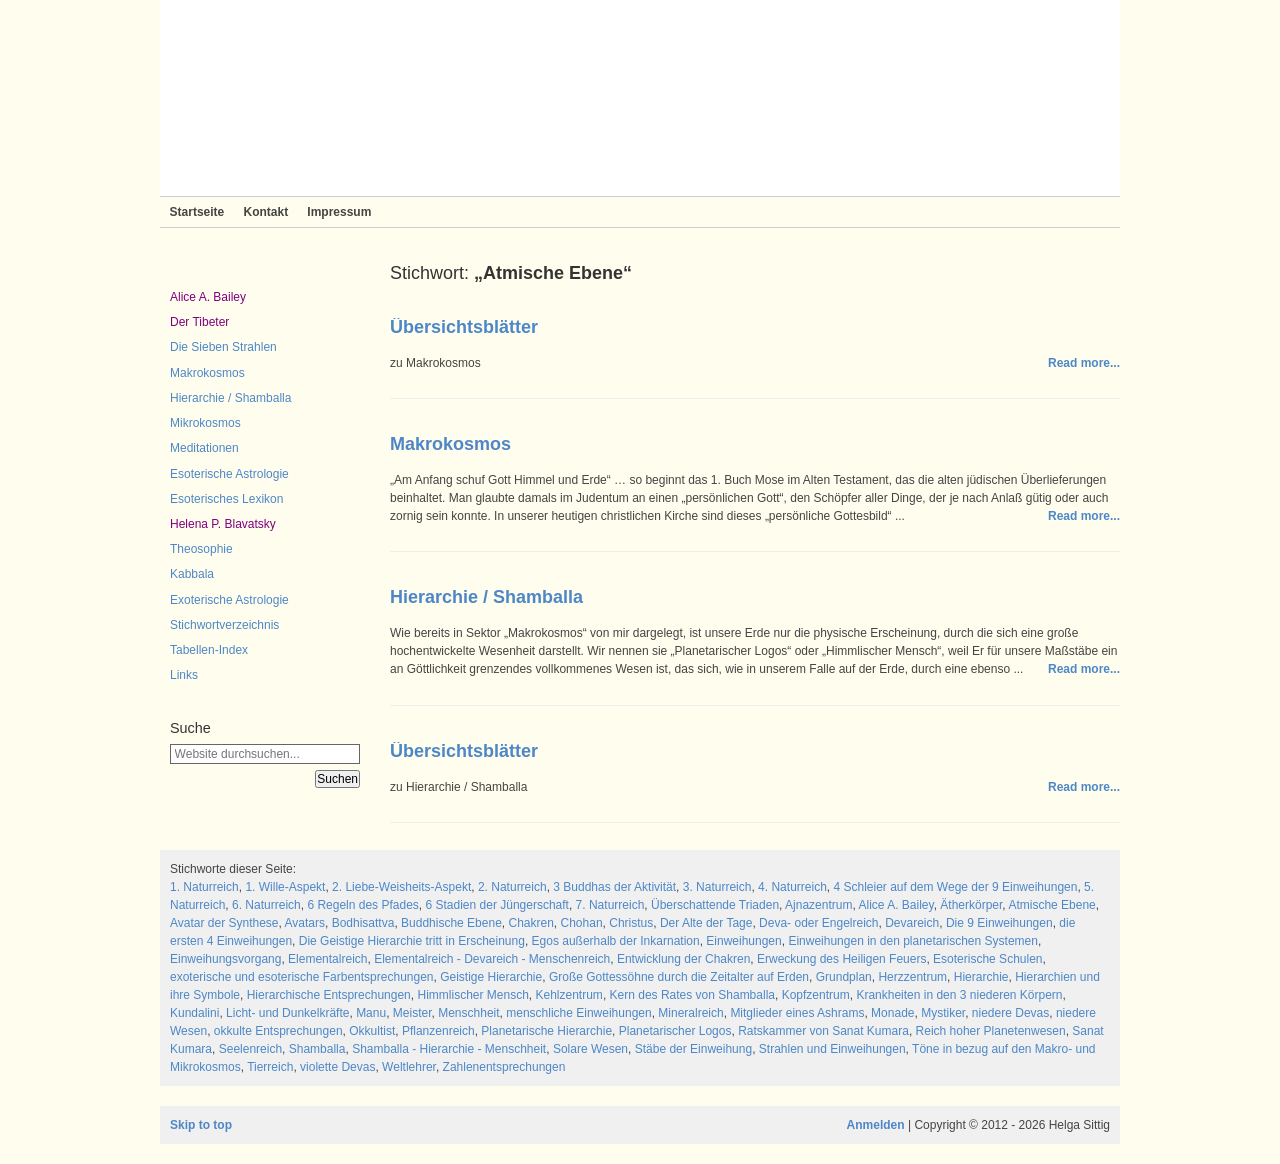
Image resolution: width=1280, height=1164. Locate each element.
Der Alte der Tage (706, 923)
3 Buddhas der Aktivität (614, 887)
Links (184, 675)
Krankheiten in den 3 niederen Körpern (959, 995)
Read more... (1084, 363)
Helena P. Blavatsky (223, 524)
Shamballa (317, 1049)
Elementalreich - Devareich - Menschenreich (492, 959)
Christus (631, 923)
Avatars (305, 923)
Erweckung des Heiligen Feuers (841, 959)
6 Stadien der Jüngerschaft (497, 905)
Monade (892, 1013)
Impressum (339, 212)
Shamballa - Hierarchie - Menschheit (449, 1049)
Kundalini (194, 1013)
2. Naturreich (512, 887)
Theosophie (201, 549)
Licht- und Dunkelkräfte (287, 1013)
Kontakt (265, 212)
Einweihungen (743, 941)
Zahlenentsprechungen (504, 1067)
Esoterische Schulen (987, 959)
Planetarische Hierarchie (546, 1031)
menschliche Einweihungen (578, 1013)
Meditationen (204, 448)
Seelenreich (250, 1049)
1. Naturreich (204, 887)
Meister (412, 1013)
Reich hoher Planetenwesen (991, 1031)
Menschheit (468, 1013)
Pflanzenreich (438, 1031)
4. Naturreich (792, 887)
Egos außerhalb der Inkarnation (616, 941)
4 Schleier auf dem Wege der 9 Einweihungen (955, 887)
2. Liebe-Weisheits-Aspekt (401, 887)
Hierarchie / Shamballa (230, 398)
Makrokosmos (207, 373)
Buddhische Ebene (451, 923)
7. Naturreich (610, 905)
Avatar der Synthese (224, 923)
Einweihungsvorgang (225, 959)
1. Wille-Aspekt (285, 887)
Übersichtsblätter (464, 327)
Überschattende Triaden (715, 905)
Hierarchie (981, 977)
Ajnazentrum (818, 905)
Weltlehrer (409, 1067)
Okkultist (372, 1031)
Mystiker (943, 1013)
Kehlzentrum (569, 995)
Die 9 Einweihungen (999, 923)
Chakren (530, 923)
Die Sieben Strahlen (223, 347)
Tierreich (270, 1067)
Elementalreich (327, 959)
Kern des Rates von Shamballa (692, 995)
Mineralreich (690, 1013)
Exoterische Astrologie (229, 600)
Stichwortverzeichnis (224, 625)
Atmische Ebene (1051, 905)
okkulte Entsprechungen (278, 1031)
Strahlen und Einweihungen (832, 1049)
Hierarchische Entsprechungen (329, 995)
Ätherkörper (971, 905)
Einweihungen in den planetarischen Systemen (913, 941)
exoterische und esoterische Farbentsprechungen (302, 977)
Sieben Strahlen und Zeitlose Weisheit (640, 98)
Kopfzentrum (816, 995)
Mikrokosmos (205, 423)
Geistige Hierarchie (491, 977)
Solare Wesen (590, 1049)
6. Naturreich (266, 905)
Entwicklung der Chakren (683, 959)
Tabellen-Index (209, 650)
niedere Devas (1010, 1013)
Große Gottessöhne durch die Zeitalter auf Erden (679, 977)
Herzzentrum (912, 977)
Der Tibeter (199, 322)
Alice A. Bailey (208, 297)
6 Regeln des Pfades (362, 905)
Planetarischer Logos (675, 1031)
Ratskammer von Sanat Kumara (823, 1031)
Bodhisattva (363, 923)
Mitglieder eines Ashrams (797, 1013)
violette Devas (337, 1067)
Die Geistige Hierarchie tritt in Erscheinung (412, 941)
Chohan (582, 923)
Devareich (912, 923)
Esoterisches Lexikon (226, 499)
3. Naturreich (717, 887)
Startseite (197, 212)
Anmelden (876, 1125)
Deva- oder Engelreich (818, 923)
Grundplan (844, 977)
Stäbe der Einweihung (693, 1049)
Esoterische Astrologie (229, 474)
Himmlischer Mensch (472, 995)
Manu (371, 1013)
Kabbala (192, 574)
